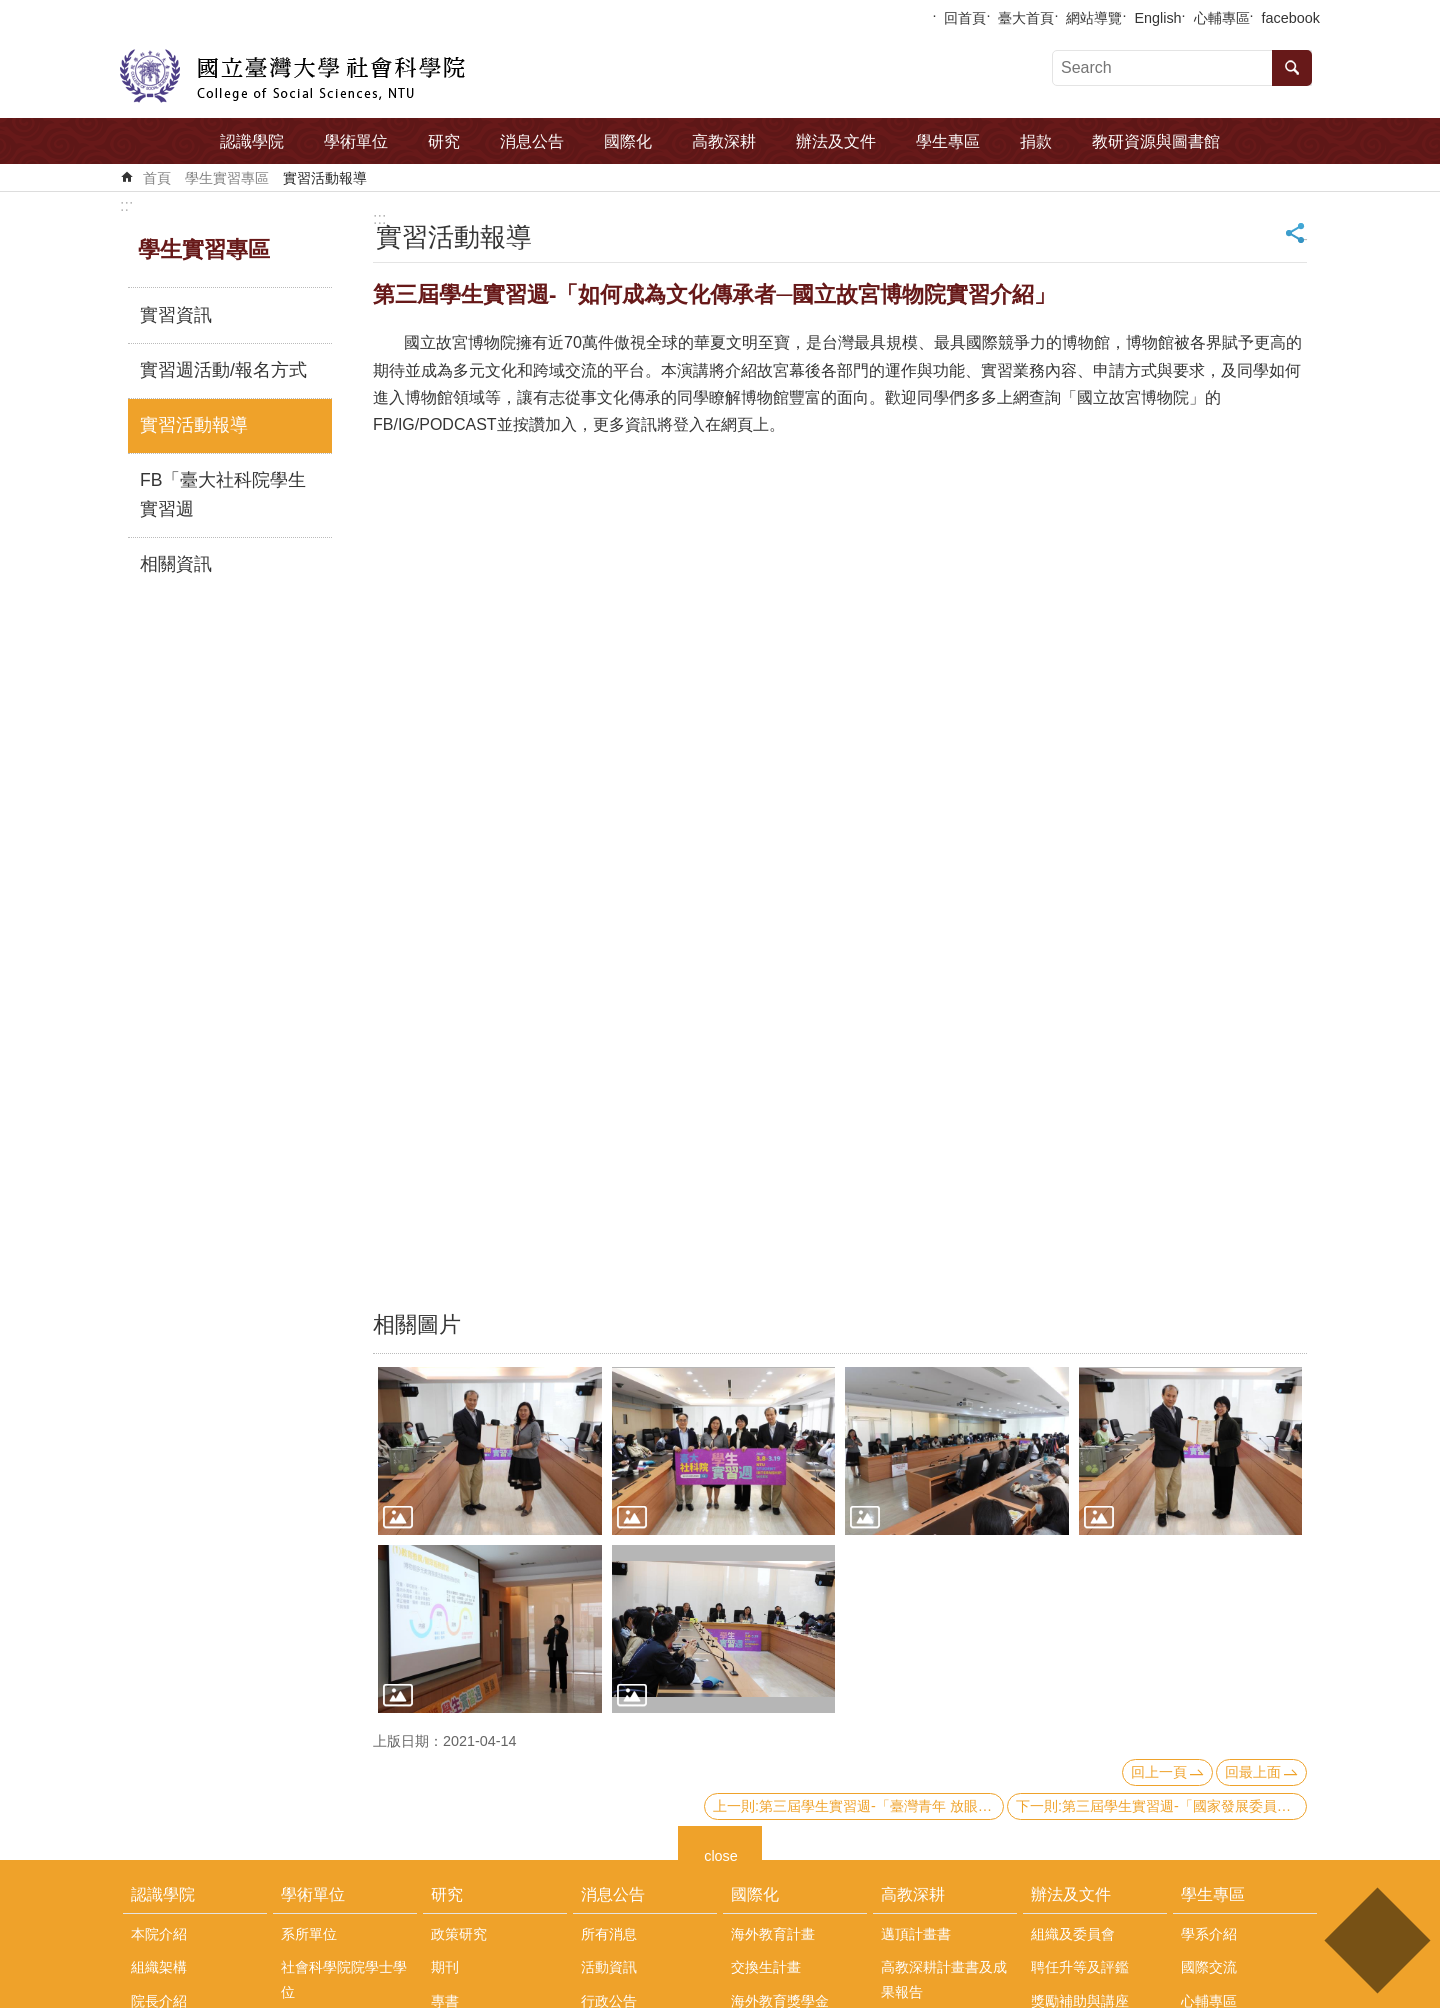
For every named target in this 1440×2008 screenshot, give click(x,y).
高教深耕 (724, 141)
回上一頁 (1159, 1772)
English (1157, 18)
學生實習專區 (227, 178)
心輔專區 (1222, 18)
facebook (1291, 18)
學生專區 (948, 141)
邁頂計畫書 (916, 1934)
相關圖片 (417, 1324)
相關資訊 (176, 564)
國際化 (628, 141)
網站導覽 (1094, 18)
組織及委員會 (1073, 1934)
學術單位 (356, 141)
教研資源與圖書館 (1156, 141)
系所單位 (309, 1934)
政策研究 (459, 1934)
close (721, 1853)
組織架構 (159, 1967)
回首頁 (965, 18)
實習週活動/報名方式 (223, 370)
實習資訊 (176, 315)
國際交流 (1209, 1967)
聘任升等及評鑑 (1080, 1967)
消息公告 (532, 141)
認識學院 (252, 141)
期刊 (445, 1967)
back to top (1376, 1940)
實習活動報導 (325, 178)
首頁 (157, 178)
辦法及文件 (836, 141)
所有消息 (609, 1934)
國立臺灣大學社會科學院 (292, 76)
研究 (444, 141)
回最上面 (1253, 1772)
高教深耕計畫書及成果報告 (944, 1979)
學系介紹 (1209, 1934)
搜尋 (1292, 68)
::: (126, 205)
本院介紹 (159, 1934)
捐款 (1036, 141)
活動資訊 (609, 1967)
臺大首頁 (1026, 18)
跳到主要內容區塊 (10, 10)
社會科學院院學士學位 (344, 1979)
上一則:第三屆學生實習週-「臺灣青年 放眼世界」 (858, 1806)
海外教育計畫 (773, 1934)
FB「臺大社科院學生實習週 (223, 495)
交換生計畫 (766, 1967)
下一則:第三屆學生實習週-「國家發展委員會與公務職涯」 (1161, 1806)
